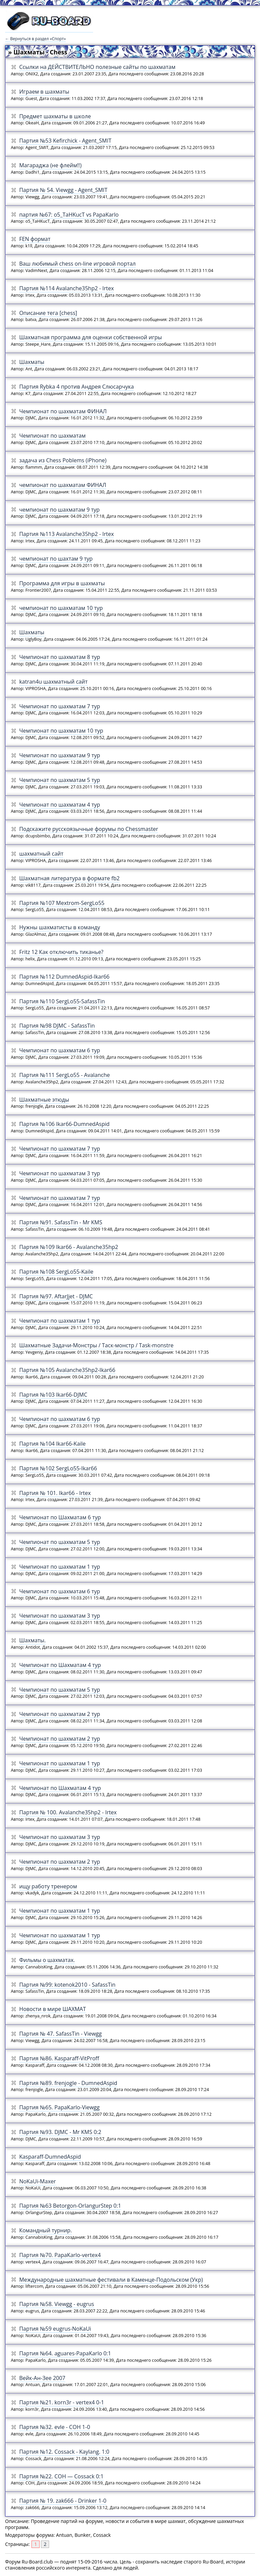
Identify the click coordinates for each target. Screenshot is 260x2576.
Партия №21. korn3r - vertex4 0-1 (61, 2402)
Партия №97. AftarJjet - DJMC (56, 1296)
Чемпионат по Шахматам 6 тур (60, 1517)
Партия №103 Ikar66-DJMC (53, 1394)
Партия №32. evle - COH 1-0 (54, 2427)
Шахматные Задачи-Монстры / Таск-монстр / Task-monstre (96, 1345)
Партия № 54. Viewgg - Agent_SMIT (63, 190)
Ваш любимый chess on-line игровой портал (77, 263)
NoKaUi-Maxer (37, 2181)
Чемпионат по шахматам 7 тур (59, 706)
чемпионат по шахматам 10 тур (61, 608)
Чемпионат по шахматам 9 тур (59, 755)
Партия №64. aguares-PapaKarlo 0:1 (65, 2353)
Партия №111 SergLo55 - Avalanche (64, 1075)
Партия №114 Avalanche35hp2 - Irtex (66, 288)
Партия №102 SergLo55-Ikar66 (58, 1468)
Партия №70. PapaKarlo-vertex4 (60, 2255)
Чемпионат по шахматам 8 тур (59, 657)
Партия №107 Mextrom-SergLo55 (62, 903)
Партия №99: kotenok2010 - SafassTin (67, 1984)
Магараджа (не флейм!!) (50, 165)
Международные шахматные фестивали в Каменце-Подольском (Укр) (111, 2279)
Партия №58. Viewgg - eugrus (56, 2304)
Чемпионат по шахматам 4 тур (59, 804)
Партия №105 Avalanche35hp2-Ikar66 (67, 1370)
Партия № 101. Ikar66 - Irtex (55, 1493)
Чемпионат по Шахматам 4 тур (60, 1665)
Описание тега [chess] (48, 313)
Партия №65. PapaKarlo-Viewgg (59, 2107)
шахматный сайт (41, 853)
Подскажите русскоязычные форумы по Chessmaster (88, 829)
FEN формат (34, 239)
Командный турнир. (45, 2230)
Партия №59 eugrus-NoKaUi (55, 2328)
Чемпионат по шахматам (52, 435)
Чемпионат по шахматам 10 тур (61, 730)
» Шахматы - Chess (37, 52)
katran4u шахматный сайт (53, 681)
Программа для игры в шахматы (62, 583)
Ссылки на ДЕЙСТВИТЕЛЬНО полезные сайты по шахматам (97, 67)
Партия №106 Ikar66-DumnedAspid (64, 1124)
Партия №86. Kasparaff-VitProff (59, 2058)
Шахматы (31, 362)
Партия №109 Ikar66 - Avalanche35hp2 (68, 1247)
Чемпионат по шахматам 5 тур (59, 780)
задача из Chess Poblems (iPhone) (63, 460)
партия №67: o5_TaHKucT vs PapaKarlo (69, 214)
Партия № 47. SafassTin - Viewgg (60, 2033)
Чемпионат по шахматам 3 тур (59, 1173)
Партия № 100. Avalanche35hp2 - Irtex (68, 1812)
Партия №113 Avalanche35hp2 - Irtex (66, 534)
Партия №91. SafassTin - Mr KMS (60, 1222)
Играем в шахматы (44, 91)
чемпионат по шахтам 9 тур (56, 558)
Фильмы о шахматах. (47, 1960)
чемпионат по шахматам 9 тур (59, 509)
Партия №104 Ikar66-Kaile (52, 1443)
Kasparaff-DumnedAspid (50, 2156)
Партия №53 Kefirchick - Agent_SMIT (65, 140)
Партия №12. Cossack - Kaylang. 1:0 (64, 2451)
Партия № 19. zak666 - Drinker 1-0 (62, 2500)
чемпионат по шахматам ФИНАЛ (62, 485)
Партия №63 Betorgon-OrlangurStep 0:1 (70, 2205)
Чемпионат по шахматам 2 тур (59, 1714)
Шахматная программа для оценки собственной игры (90, 337)
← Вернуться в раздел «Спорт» (35, 39)
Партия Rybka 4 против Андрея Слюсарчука (76, 386)
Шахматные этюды (44, 1099)
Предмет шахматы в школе (55, 116)
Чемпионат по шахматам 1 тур (59, 1320)
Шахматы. (32, 1640)
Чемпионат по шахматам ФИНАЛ (63, 411)
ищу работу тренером (48, 1886)
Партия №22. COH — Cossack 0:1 (61, 2476)
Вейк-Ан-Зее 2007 (42, 2378)
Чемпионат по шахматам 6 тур (59, 1050)
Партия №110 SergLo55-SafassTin (62, 1001)
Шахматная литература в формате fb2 (69, 878)
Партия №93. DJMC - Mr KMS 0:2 (60, 2132)
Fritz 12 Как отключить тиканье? (61, 952)
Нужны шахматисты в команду (59, 927)
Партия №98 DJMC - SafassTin (57, 1025)
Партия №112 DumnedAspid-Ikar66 (64, 976)
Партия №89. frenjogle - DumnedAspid (68, 2083)
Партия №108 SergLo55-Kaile (56, 1271)
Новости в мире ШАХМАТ (52, 2009)
